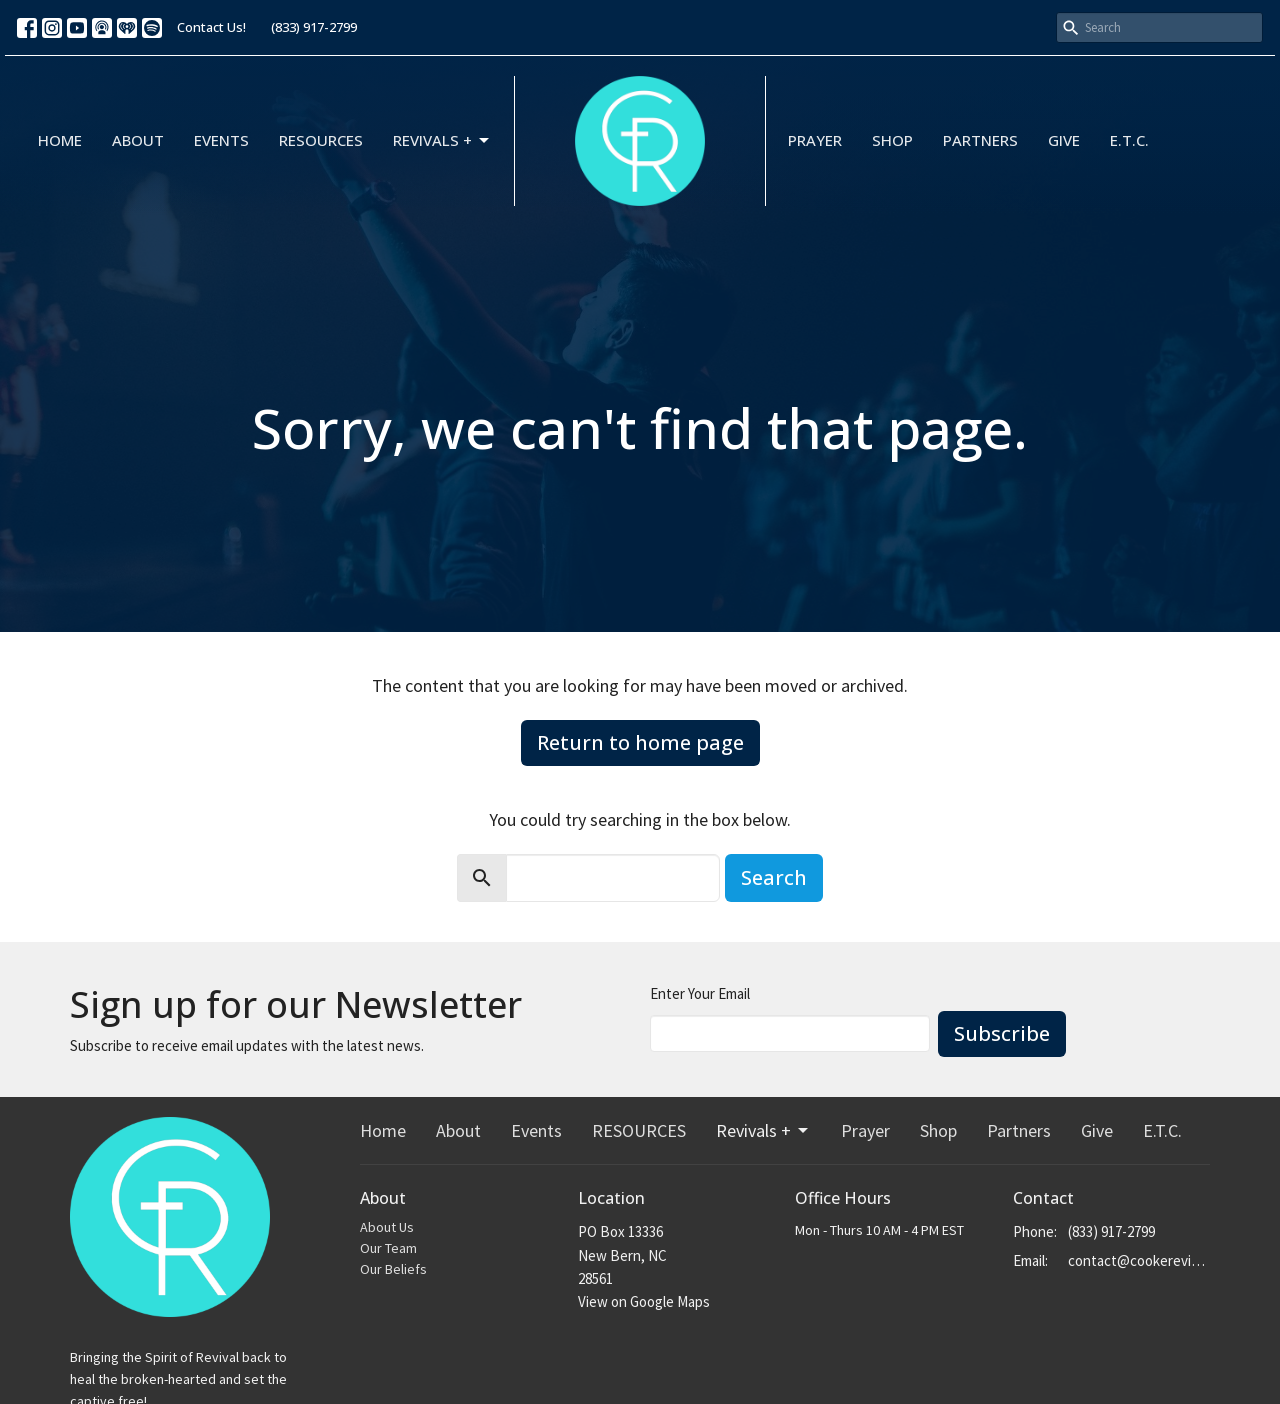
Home (60, 140)
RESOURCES (321, 140)
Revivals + (442, 140)
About (138, 140)
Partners (980, 140)
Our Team (388, 1248)
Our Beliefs (393, 1269)
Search (774, 877)
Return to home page (640, 742)
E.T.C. (1129, 140)
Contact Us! (211, 27)
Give (1064, 140)
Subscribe (1002, 1033)
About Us (387, 1227)
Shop (892, 140)
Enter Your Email (700, 993)
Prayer (815, 140)
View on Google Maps (644, 1301)
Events (221, 140)
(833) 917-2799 (314, 27)
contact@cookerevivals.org (1139, 1260)
